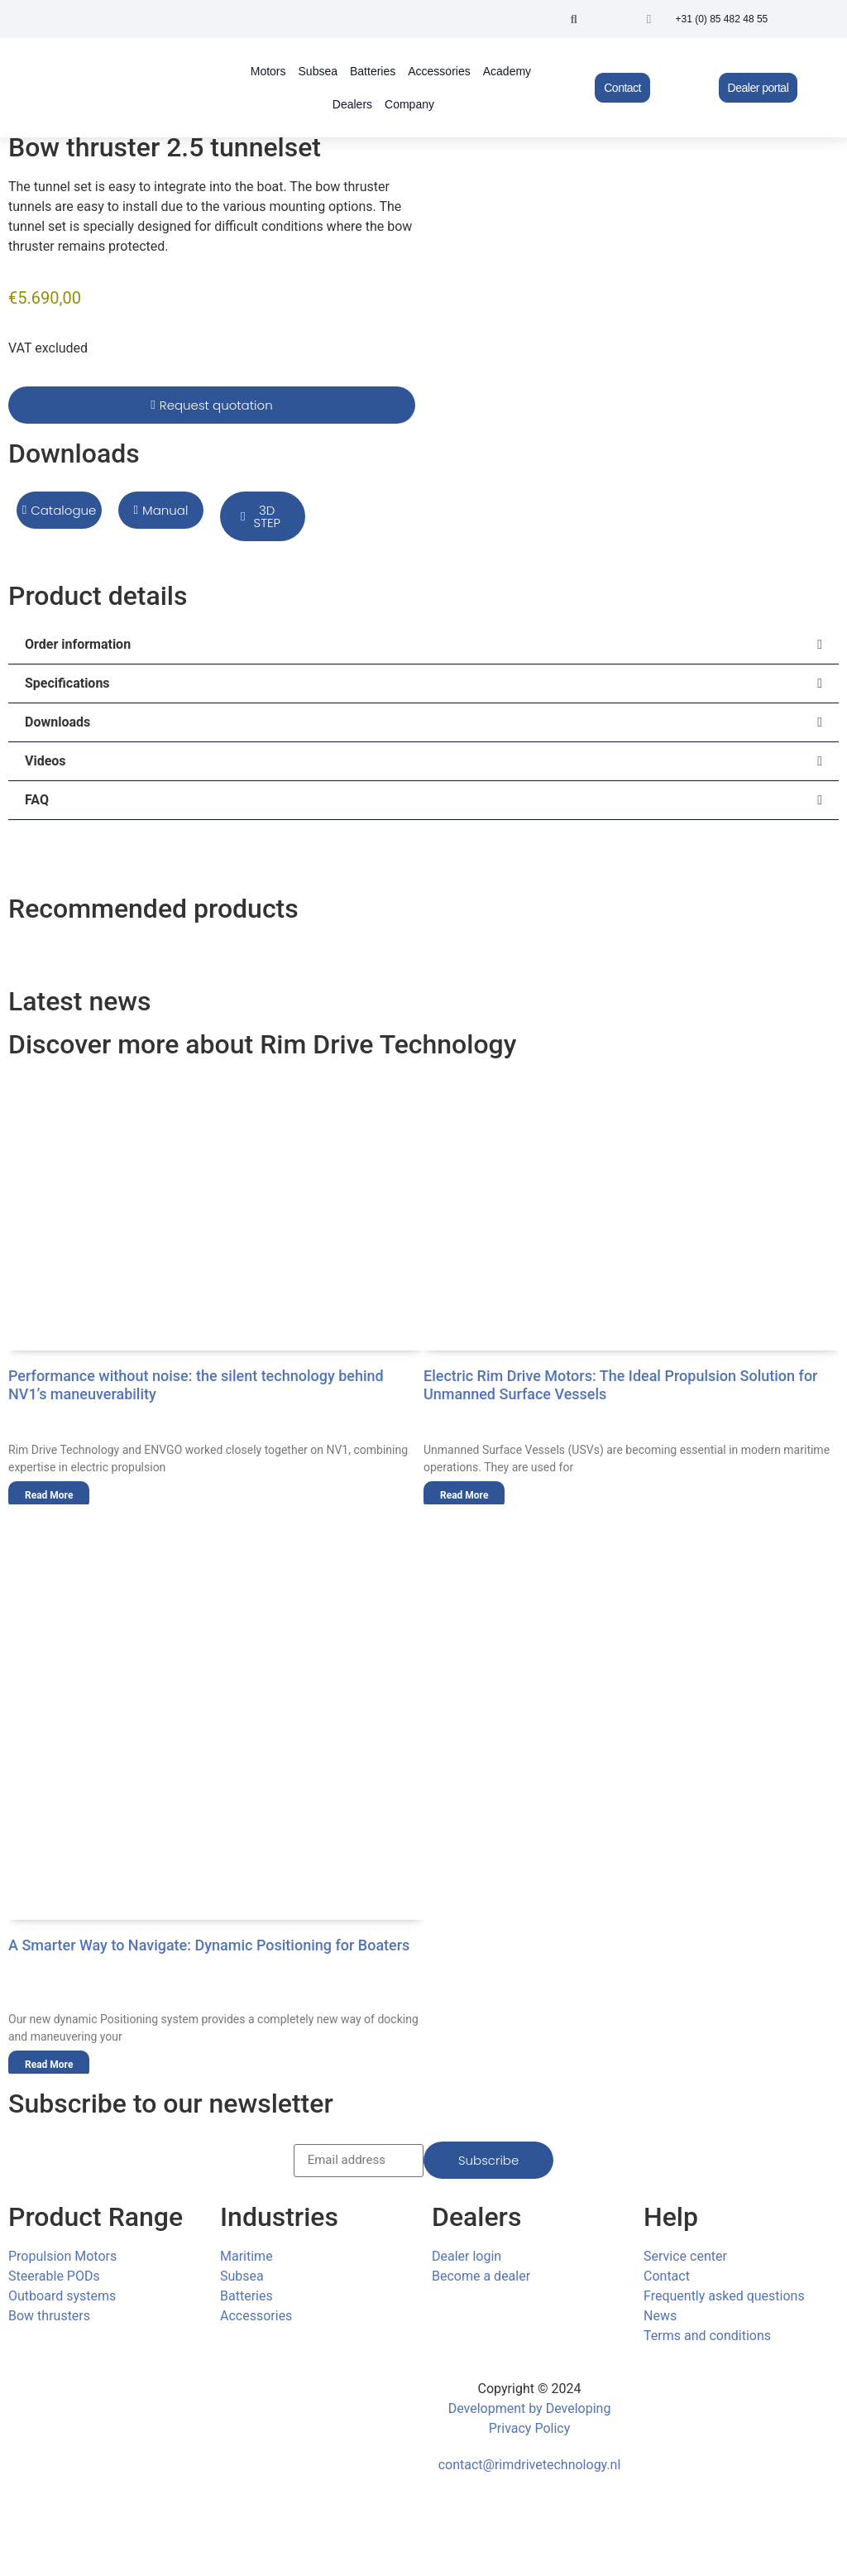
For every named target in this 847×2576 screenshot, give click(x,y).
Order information (78, 644)
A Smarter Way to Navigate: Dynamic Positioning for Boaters (208, 1945)
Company (409, 104)
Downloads (57, 722)
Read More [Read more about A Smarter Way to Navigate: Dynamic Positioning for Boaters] (49, 2064)
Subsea (318, 71)
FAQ (37, 800)
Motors (268, 71)
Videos (45, 761)
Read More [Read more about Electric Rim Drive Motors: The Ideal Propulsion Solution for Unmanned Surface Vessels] (464, 1495)
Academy (507, 71)
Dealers (352, 104)
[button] (574, 19)
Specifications (67, 683)
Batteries (372, 71)
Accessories (439, 71)
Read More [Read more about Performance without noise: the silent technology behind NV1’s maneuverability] (49, 1495)
